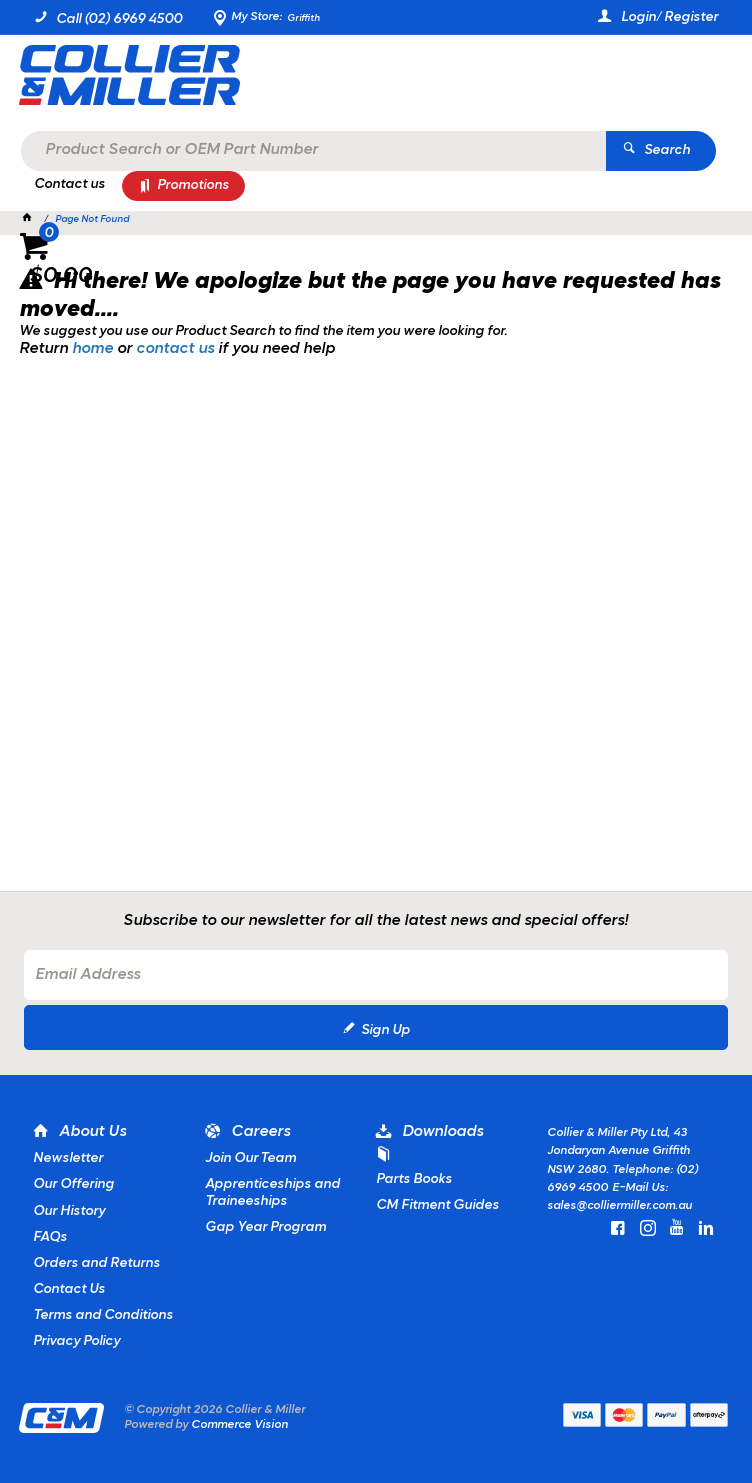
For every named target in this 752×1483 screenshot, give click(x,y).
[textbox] (371, 80)
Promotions (193, 185)
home (92, 349)
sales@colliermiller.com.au (619, 1206)
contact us (175, 349)
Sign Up (385, 1030)
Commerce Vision (239, 1425)
